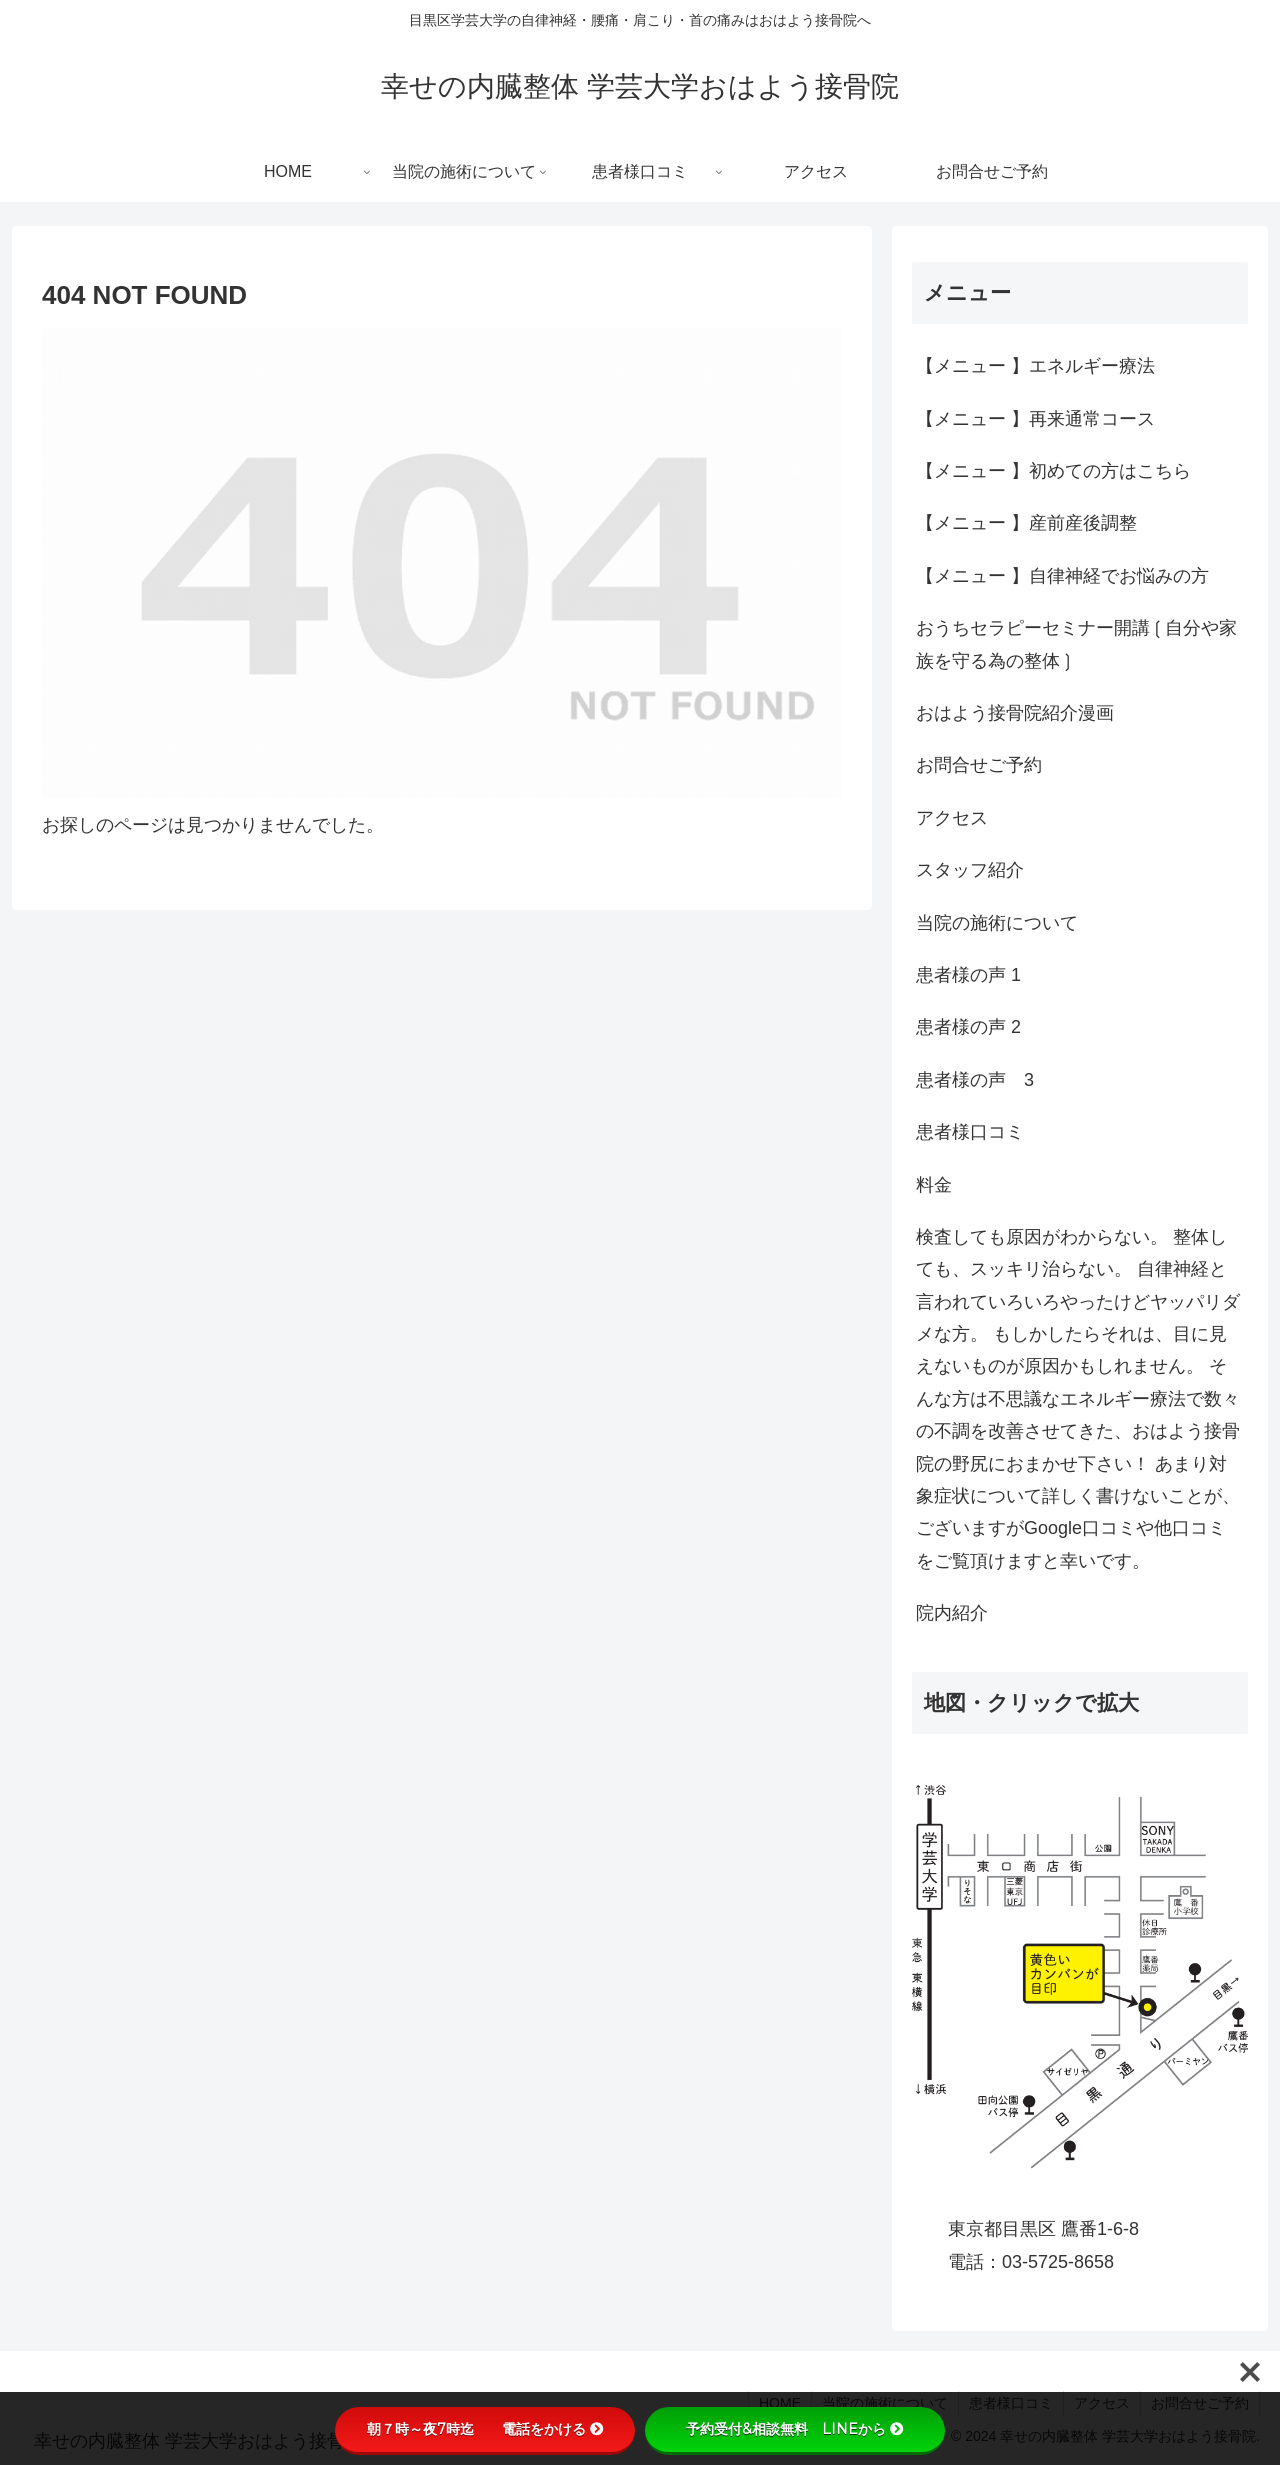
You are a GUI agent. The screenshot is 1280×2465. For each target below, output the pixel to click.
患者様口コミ (970, 1132)
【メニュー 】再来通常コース (1035, 419)
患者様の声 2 (968, 1027)
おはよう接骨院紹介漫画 (1015, 713)
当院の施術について (997, 923)
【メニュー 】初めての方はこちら (1053, 471)
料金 (934, 1185)
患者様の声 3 (975, 1080)
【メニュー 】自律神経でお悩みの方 (1062, 576)
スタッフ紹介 (970, 870)
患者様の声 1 (968, 975)
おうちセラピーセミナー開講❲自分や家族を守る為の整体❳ (1076, 644)
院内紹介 (952, 1613)
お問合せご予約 (979, 765)
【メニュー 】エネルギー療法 (1035, 366)
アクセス (952, 818)
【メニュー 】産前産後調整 (1026, 523)
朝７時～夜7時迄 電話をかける (485, 2429)
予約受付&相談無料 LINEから (795, 2429)
